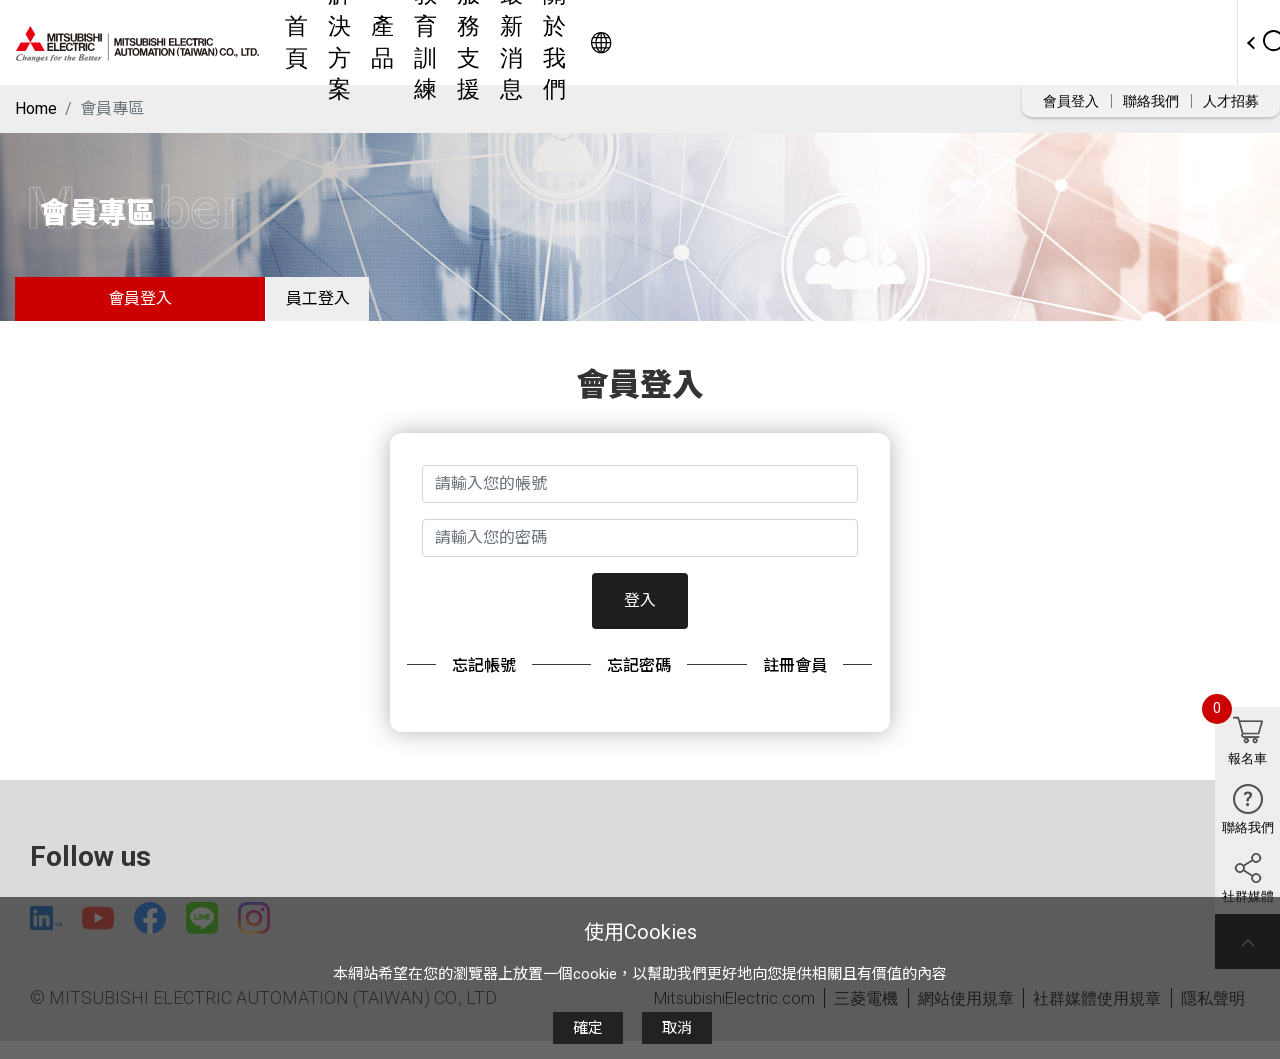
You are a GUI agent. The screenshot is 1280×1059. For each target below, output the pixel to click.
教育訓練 (669, 42)
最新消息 (853, 42)
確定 (588, 1028)
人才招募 (1231, 101)
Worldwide (1165, 42)
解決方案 (521, 42)
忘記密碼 (639, 677)
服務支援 (761, 42)
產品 (595, 42)
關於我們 (945, 42)
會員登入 (1071, 101)
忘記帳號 (484, 677)
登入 (640, 612)
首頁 (447, 42)
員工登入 (330, 304)
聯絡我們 (1151, 101)
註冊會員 (795, 677)
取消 (677, 1028)
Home (36, 108)
